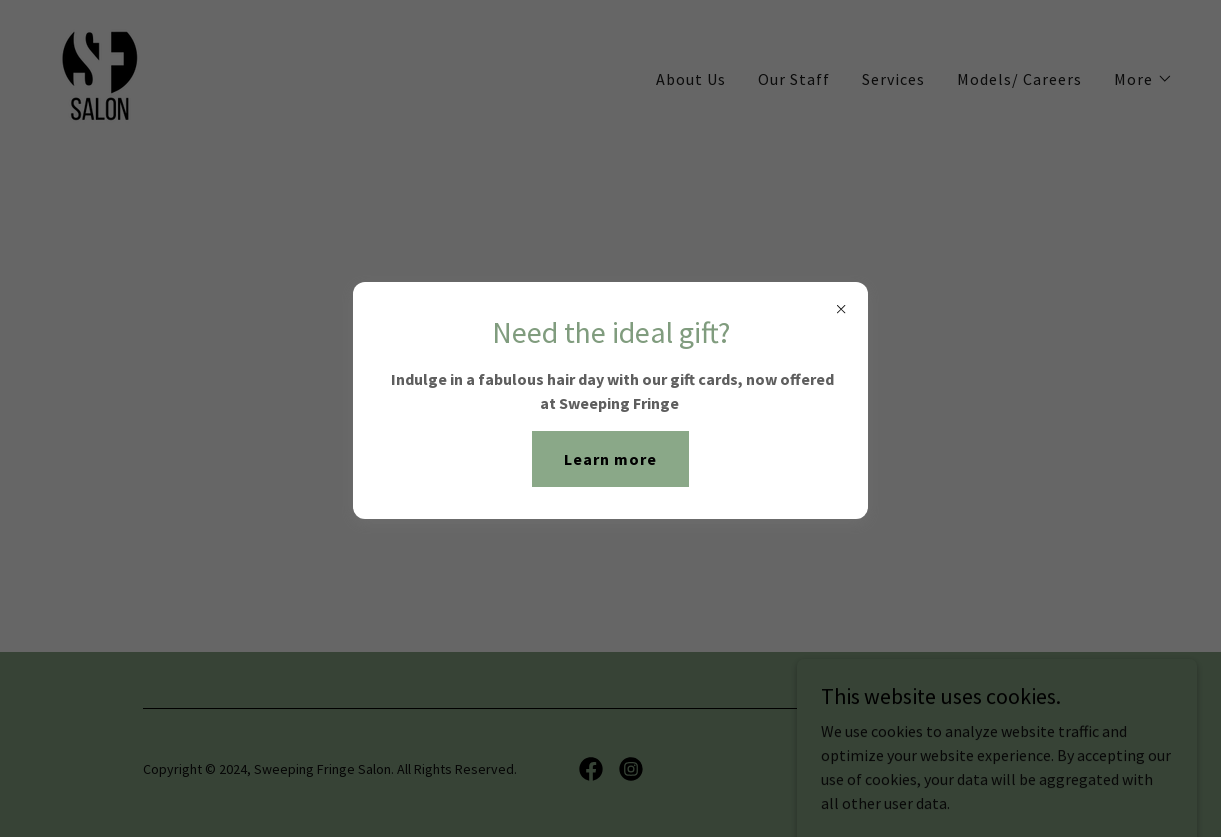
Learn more (610, 459)
